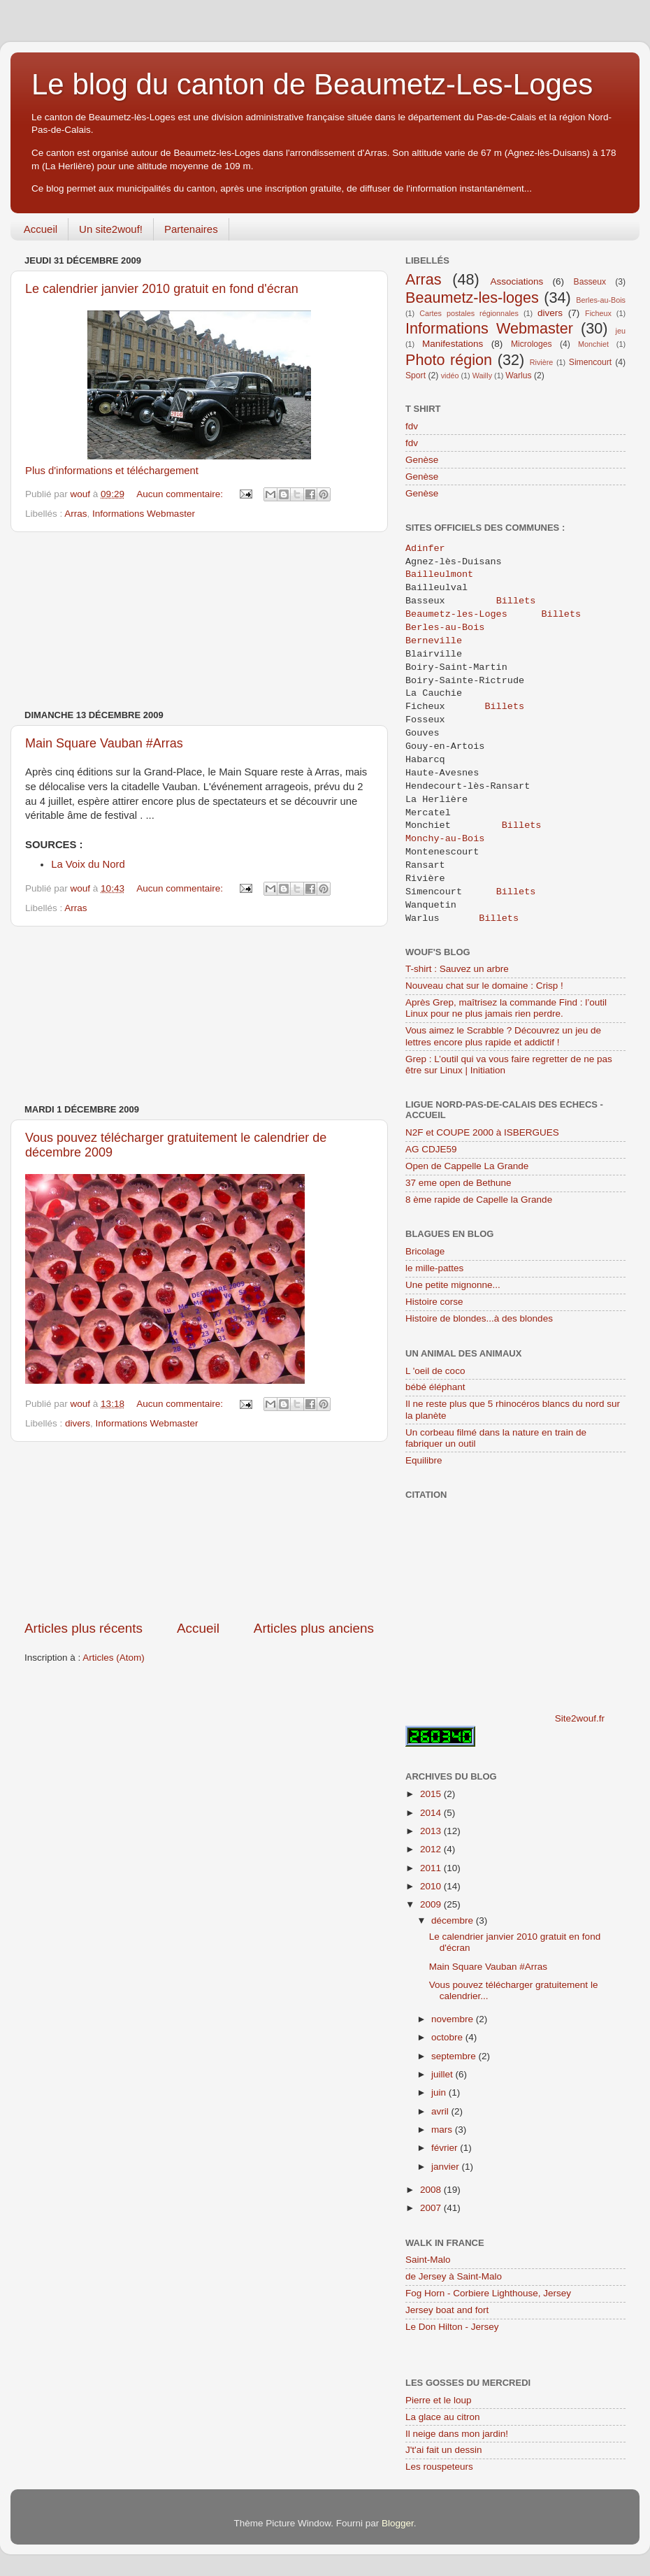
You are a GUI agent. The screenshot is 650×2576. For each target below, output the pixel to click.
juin (440, 2092)
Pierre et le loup (438, 2400)
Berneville (436, 641)
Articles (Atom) (113, 1657)
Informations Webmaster (143, 513)
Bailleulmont (442, 574)
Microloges (531, 344)
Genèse (421, 460)
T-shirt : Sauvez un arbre (457, 969)
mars (443, 2129)
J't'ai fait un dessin (443, 2450)
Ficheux (598, 313)
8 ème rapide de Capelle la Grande (478, 1199)
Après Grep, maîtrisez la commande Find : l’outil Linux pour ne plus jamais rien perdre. (506, 1008)
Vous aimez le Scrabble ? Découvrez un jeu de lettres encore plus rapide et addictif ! (503, 1036)
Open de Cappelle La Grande (466, 1166)
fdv (411, 426)
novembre (453, 2019)
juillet (443, 2074)
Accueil (40, 229)
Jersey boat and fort (447, 2310)
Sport (415, 375)
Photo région (448, 359)
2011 (432, 1868)
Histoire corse (434, 1301)
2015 (432, 1794)
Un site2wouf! (111, 229)
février (445, 2147)
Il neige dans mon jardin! (456, 2433)
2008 (432, 2189)
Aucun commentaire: (181, 494)
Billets (516, 601)
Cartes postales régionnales (469, 313)
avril (441, 2111)
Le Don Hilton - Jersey (452, 2326)
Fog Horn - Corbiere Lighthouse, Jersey (488, 2293)
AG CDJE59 (431, 1149)
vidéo (450, 375)
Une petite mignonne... (452, 1285)
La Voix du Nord (88, 864)
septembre (455, 2056)
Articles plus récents (83, 1628)
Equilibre (423, 1460)
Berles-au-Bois (601, 300)
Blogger (398, 2523)
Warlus (518, 375)
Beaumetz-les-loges (472, 297)
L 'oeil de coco (435, 1371)
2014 (432, 1813)
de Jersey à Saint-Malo (453, 2276)
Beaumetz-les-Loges (456, 614)
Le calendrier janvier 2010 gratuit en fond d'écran (161, 289)
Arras (75, 513)
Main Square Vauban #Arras (104, 743)
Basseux (590, 282)
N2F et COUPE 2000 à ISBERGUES (482, 1132)
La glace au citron (442, 2417)
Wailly (482, 375)
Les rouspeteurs (439, 2466)
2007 (432, 2208)
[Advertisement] (199, 621)
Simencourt (590, 362)
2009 (432, 1904)
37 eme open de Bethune (458, 1183)
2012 (432, 1849)
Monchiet (593, 344)
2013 (432, 1831)
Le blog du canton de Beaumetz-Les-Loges (312, 84)
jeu (621, 331)
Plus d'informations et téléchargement (111, 470)
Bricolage (425, 1251)
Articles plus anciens (314, 1628)
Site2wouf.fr (580, 1718)
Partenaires (191, 229)
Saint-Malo (428, 2259)
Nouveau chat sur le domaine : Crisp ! (484, 985)
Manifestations (452, 343)
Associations (516, 281)
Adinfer (425, 549)
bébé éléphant (435, 1387)
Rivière (542, 362)
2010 (432, 1886)
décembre (453, 1920)
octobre (448, 2037)
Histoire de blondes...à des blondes (479, 1318)
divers (77, 1423)
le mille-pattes (434, 1268)
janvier (446, 2166)
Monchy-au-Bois (444, 839)
